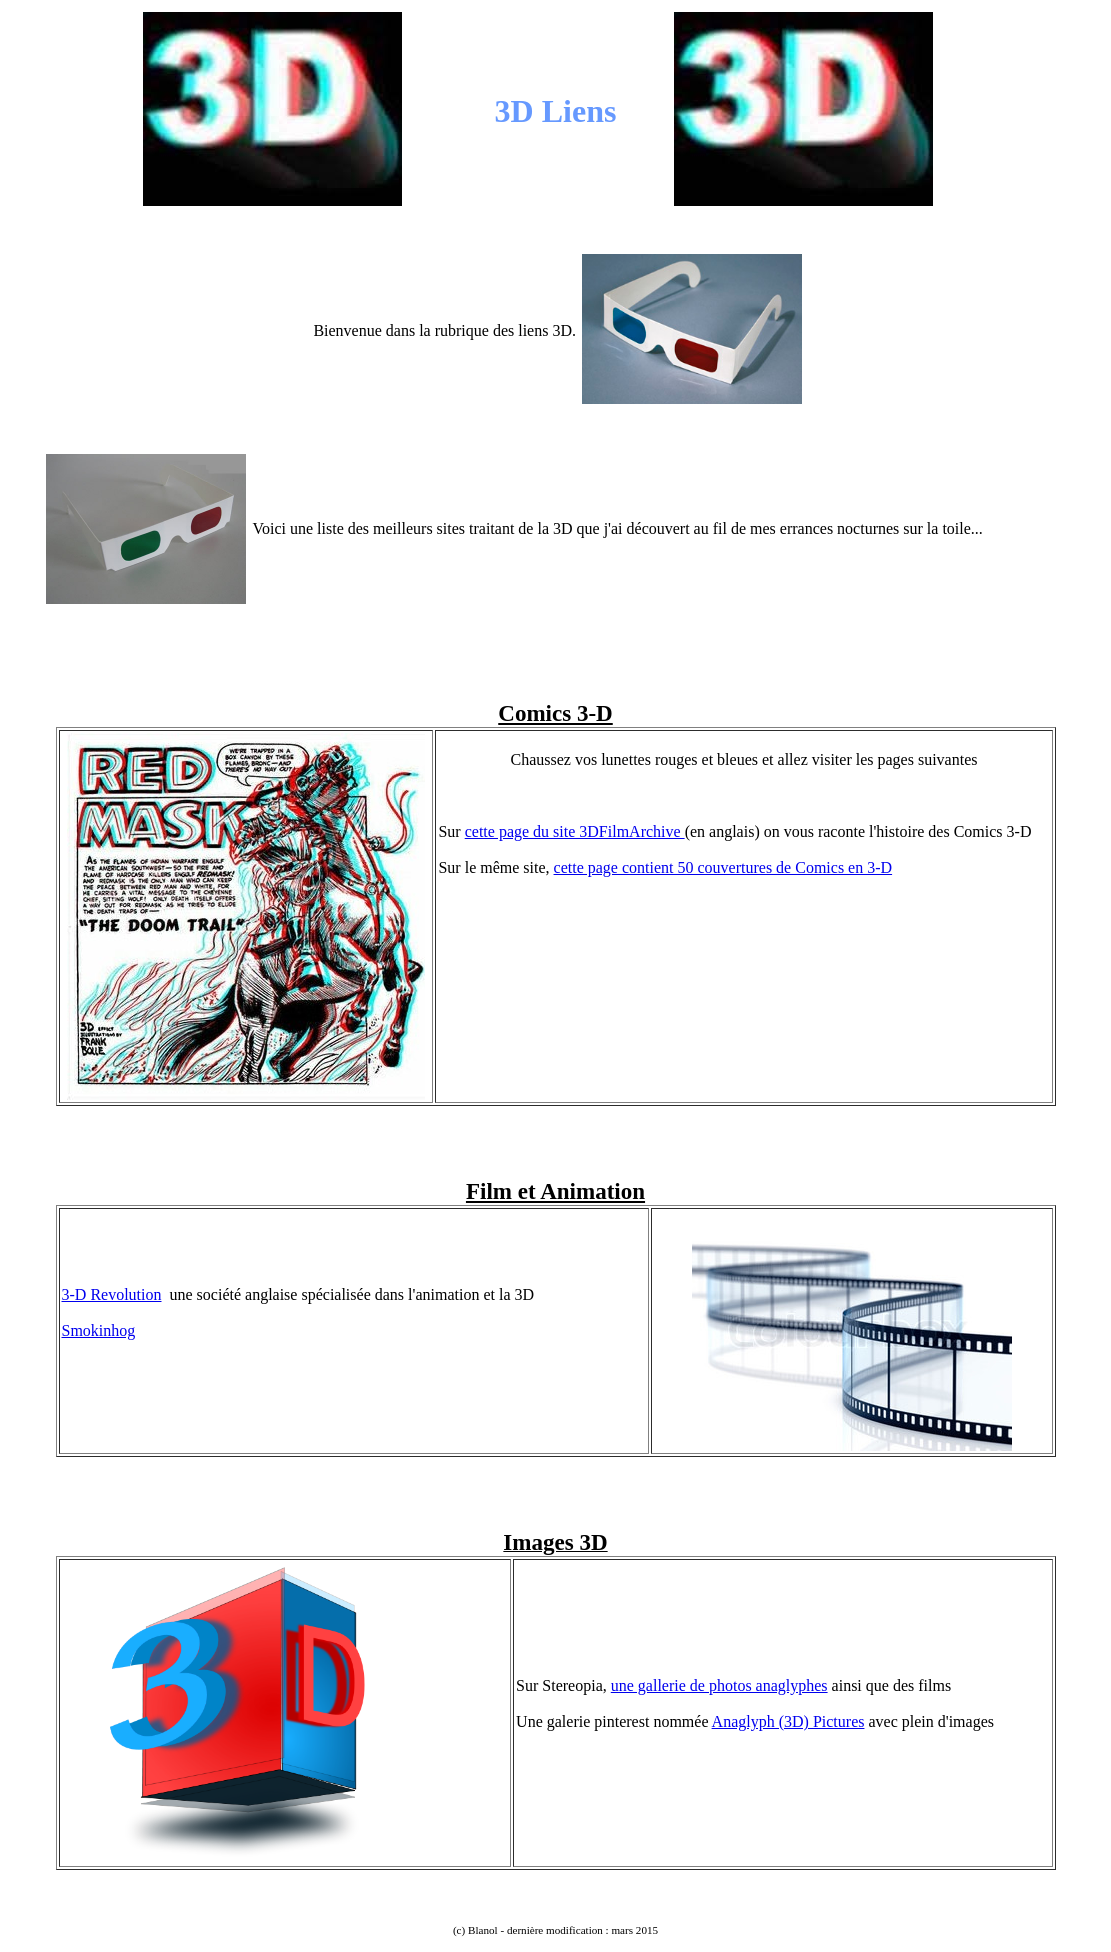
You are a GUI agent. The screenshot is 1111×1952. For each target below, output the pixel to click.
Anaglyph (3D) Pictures (788, 1721)
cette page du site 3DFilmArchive (575, 831)
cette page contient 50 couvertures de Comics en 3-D (723, 867)
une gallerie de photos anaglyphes (719, 1685)
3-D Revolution (112, 1294)
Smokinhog (99, 1330)
